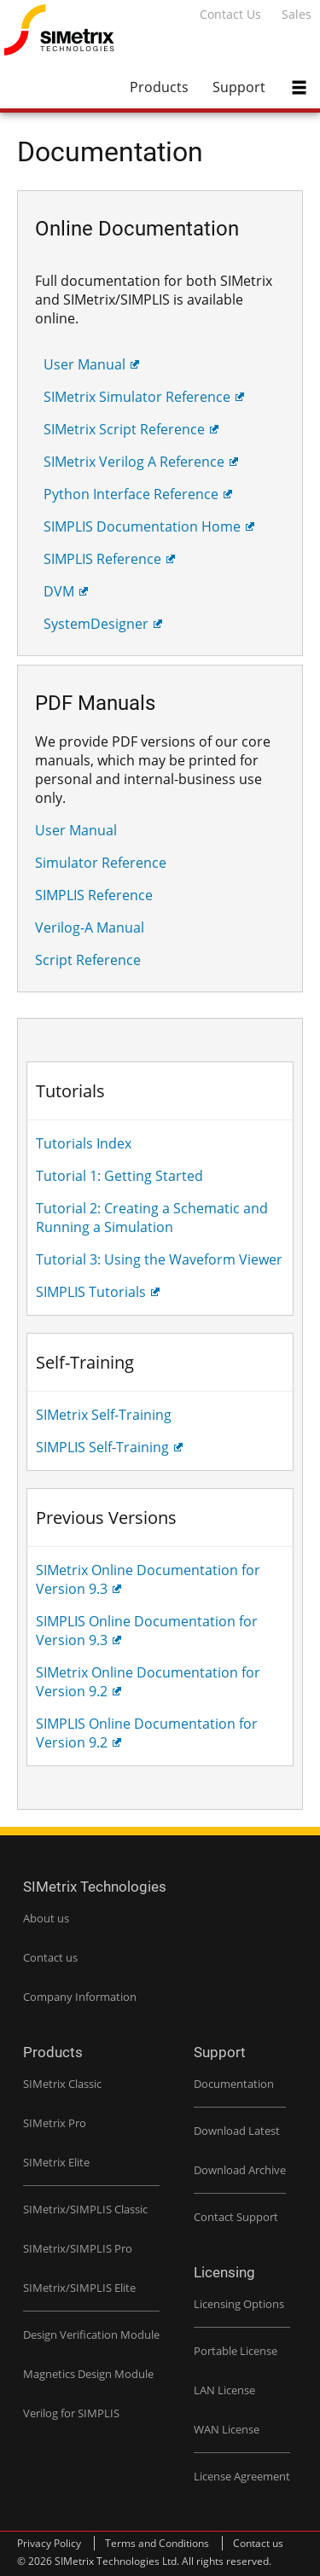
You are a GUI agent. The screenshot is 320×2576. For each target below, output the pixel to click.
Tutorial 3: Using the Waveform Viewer (159, 1259)
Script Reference (88, 960)
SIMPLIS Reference (102, 559)
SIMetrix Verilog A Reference (134, 461)
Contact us (258, 2543)
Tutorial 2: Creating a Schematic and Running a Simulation (152, 1217)
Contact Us (230, 14)
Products (159, 87)
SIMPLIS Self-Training (102, 1447)
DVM (59, 591)
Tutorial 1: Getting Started (119, 1175)
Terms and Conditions (157, 2543)
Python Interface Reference (131, 494)
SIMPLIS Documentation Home (142, 526)
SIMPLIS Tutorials (91, 1291)
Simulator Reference (100, 862)
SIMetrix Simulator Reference (137, 396)
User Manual (84, 364)
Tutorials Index (83, 1143)
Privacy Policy (49, 2543)
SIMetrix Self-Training (104, 1414)
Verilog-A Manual (89, 927)
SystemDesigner (96, 623)
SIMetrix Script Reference (124, 429)
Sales (296, 14)
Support (238, 87)
